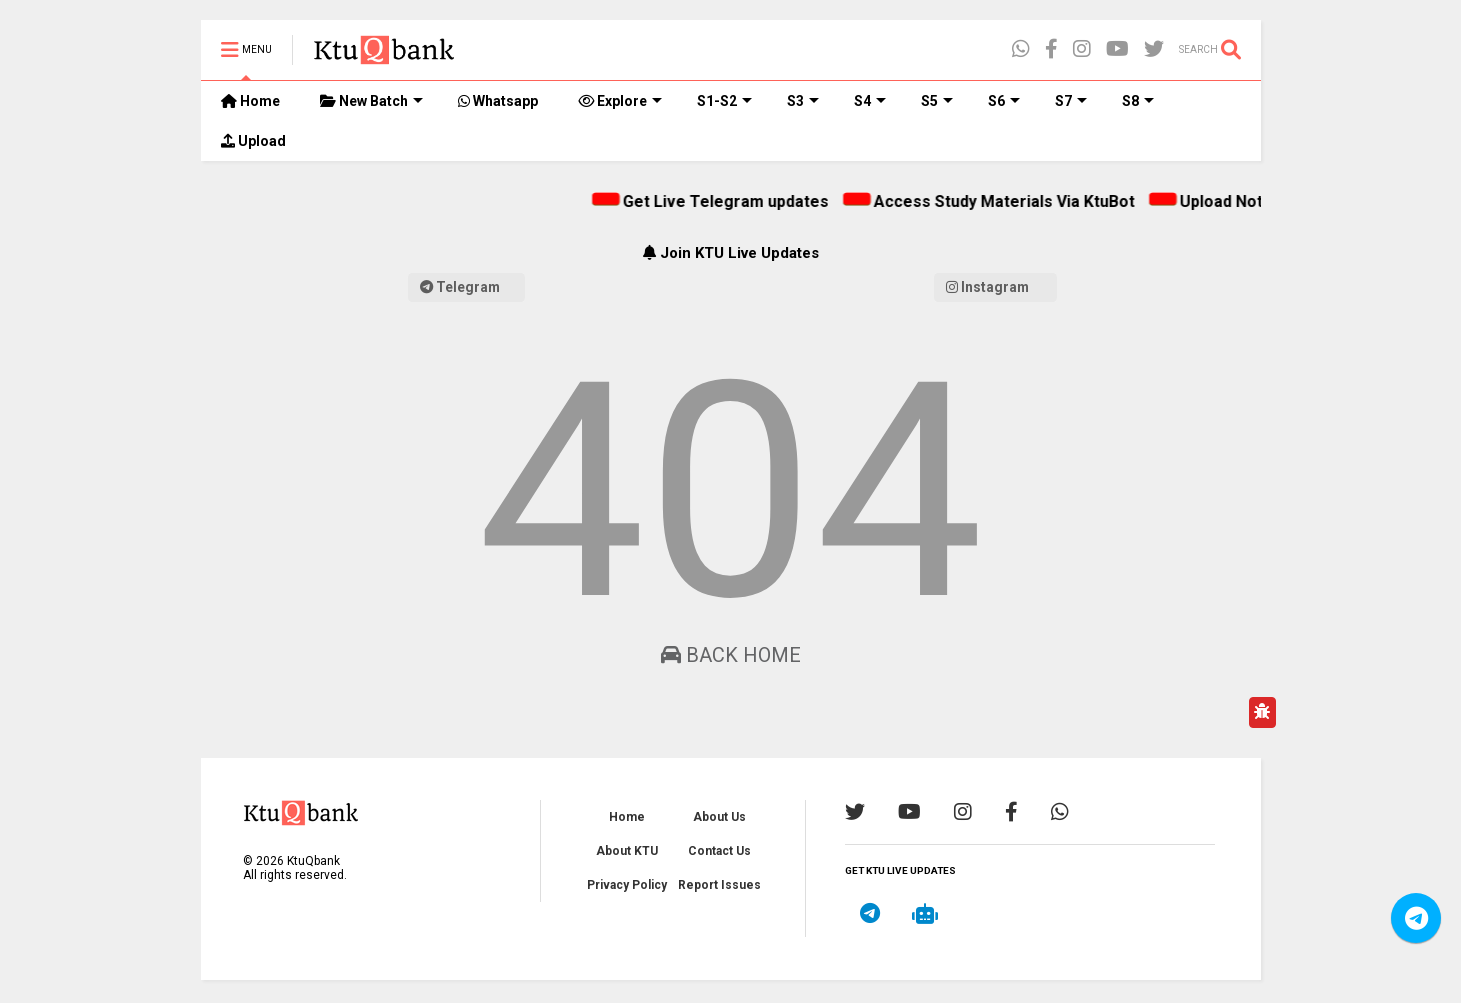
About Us (719, 817)
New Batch (371, 101)
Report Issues (719, 885)
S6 (1004, 101)
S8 (1138, 101)
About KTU (627, 851)
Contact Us (719, 851)
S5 (937, 101)
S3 (803, 101)
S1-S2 (724, 101)
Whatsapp (498, 101)
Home (250, 101)
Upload (253, 141)
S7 (1071, 101)
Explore (620, 101)
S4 (870, 101)
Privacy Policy (627, 885)
